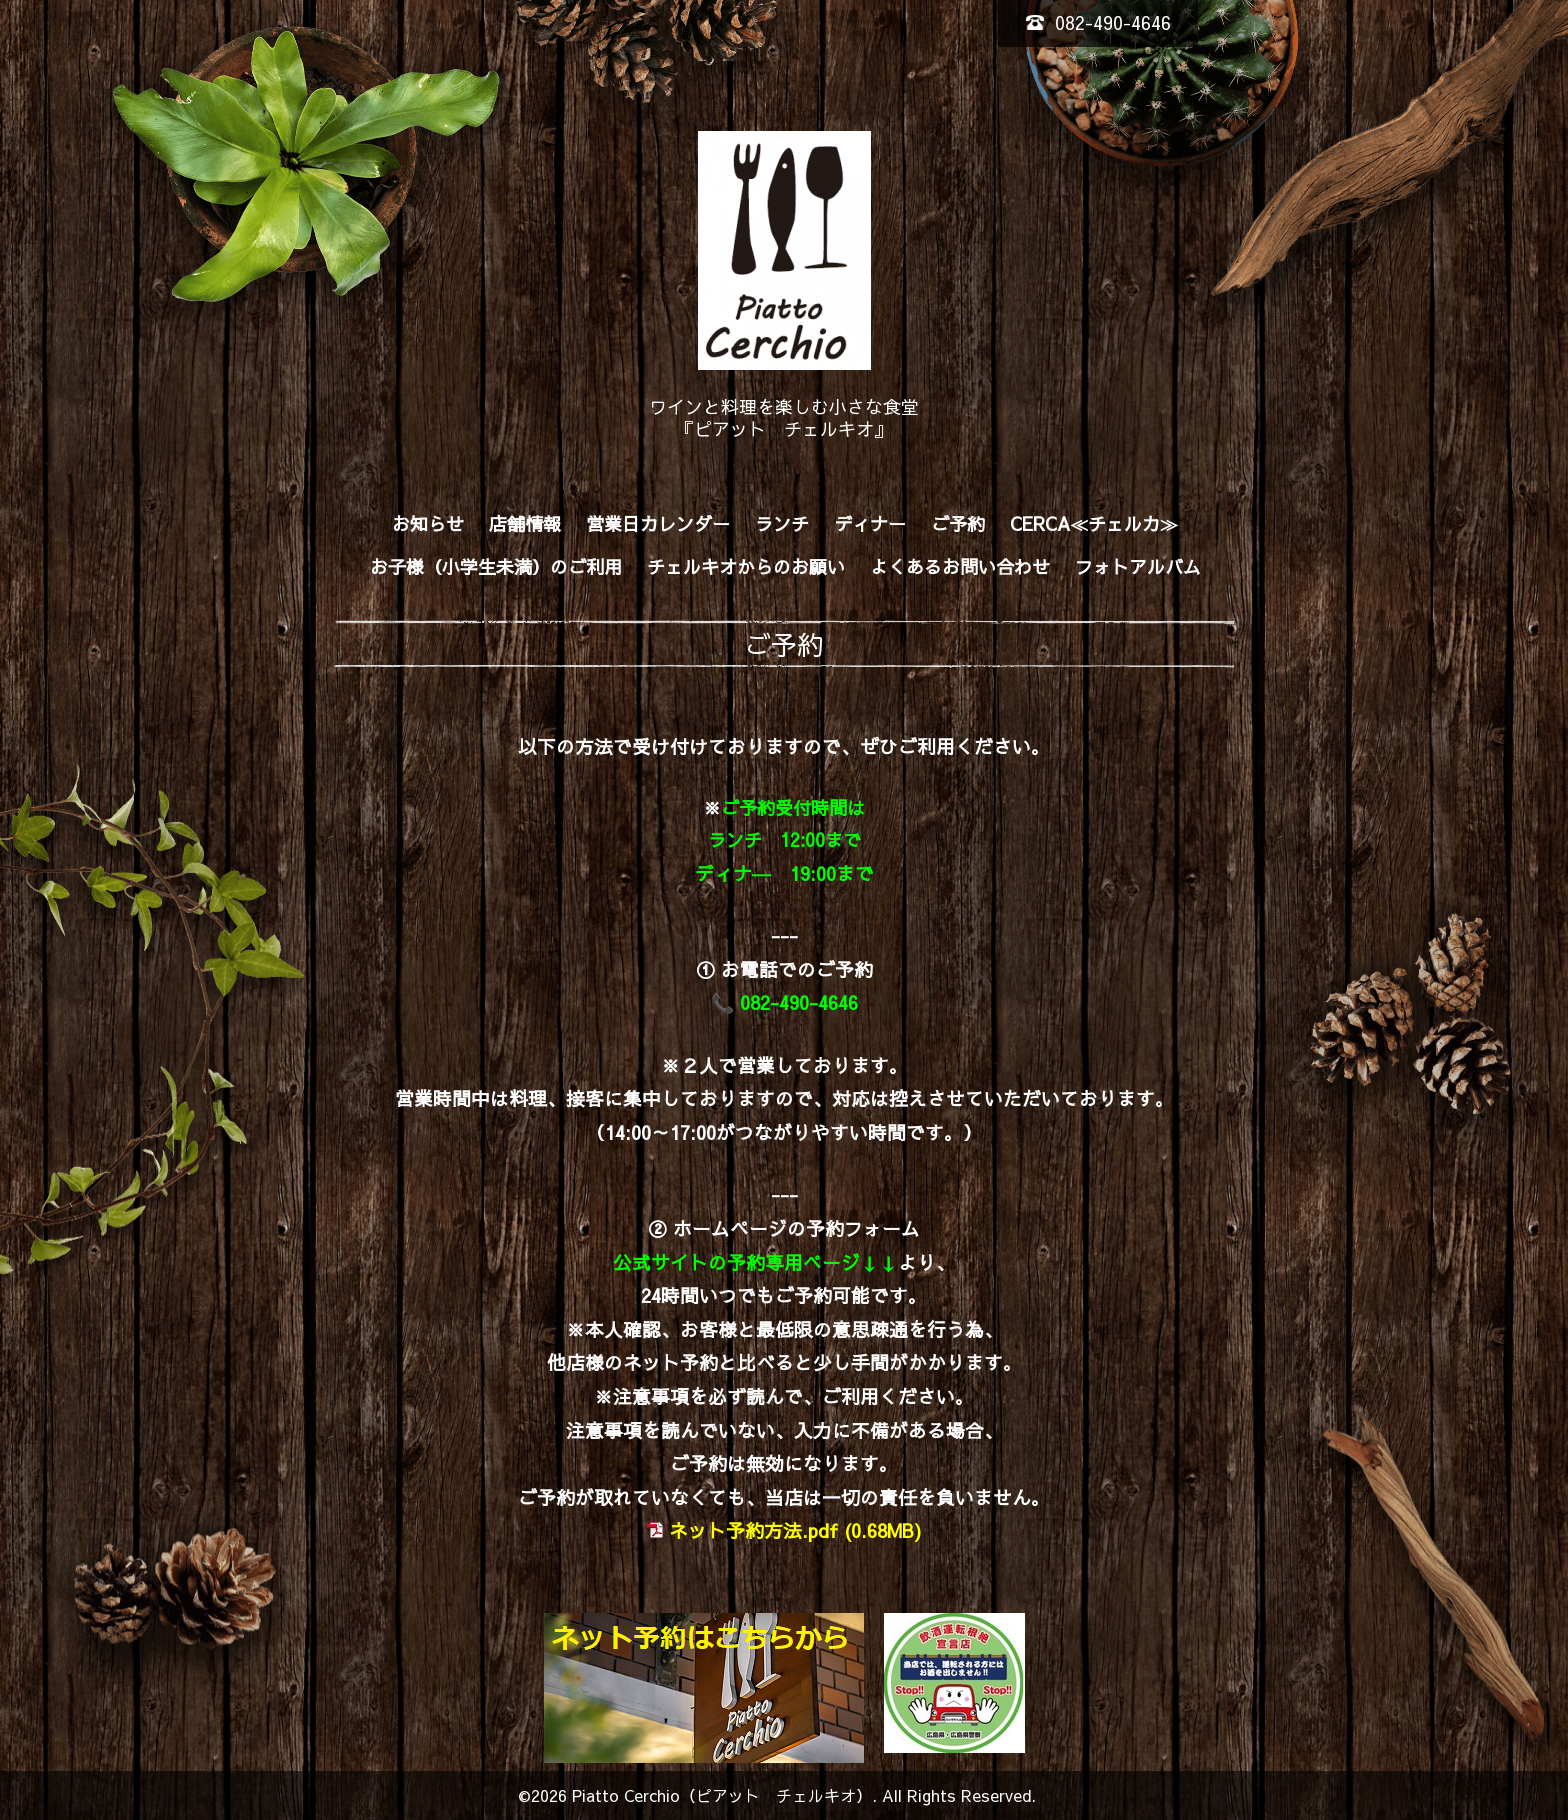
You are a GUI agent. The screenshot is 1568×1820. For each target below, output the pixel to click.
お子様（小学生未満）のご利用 (496, 566)
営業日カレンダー (658, 523)
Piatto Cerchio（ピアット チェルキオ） (722, 1795)
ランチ (782, 523)
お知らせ (428, 523)
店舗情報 (525, 523)
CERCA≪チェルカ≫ (1094, 523)
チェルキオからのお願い (746, 566)
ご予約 (958, 523)
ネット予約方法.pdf (753, 1530)
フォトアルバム (1138, 566)
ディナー (870, 523)
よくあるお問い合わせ (960, 566)
